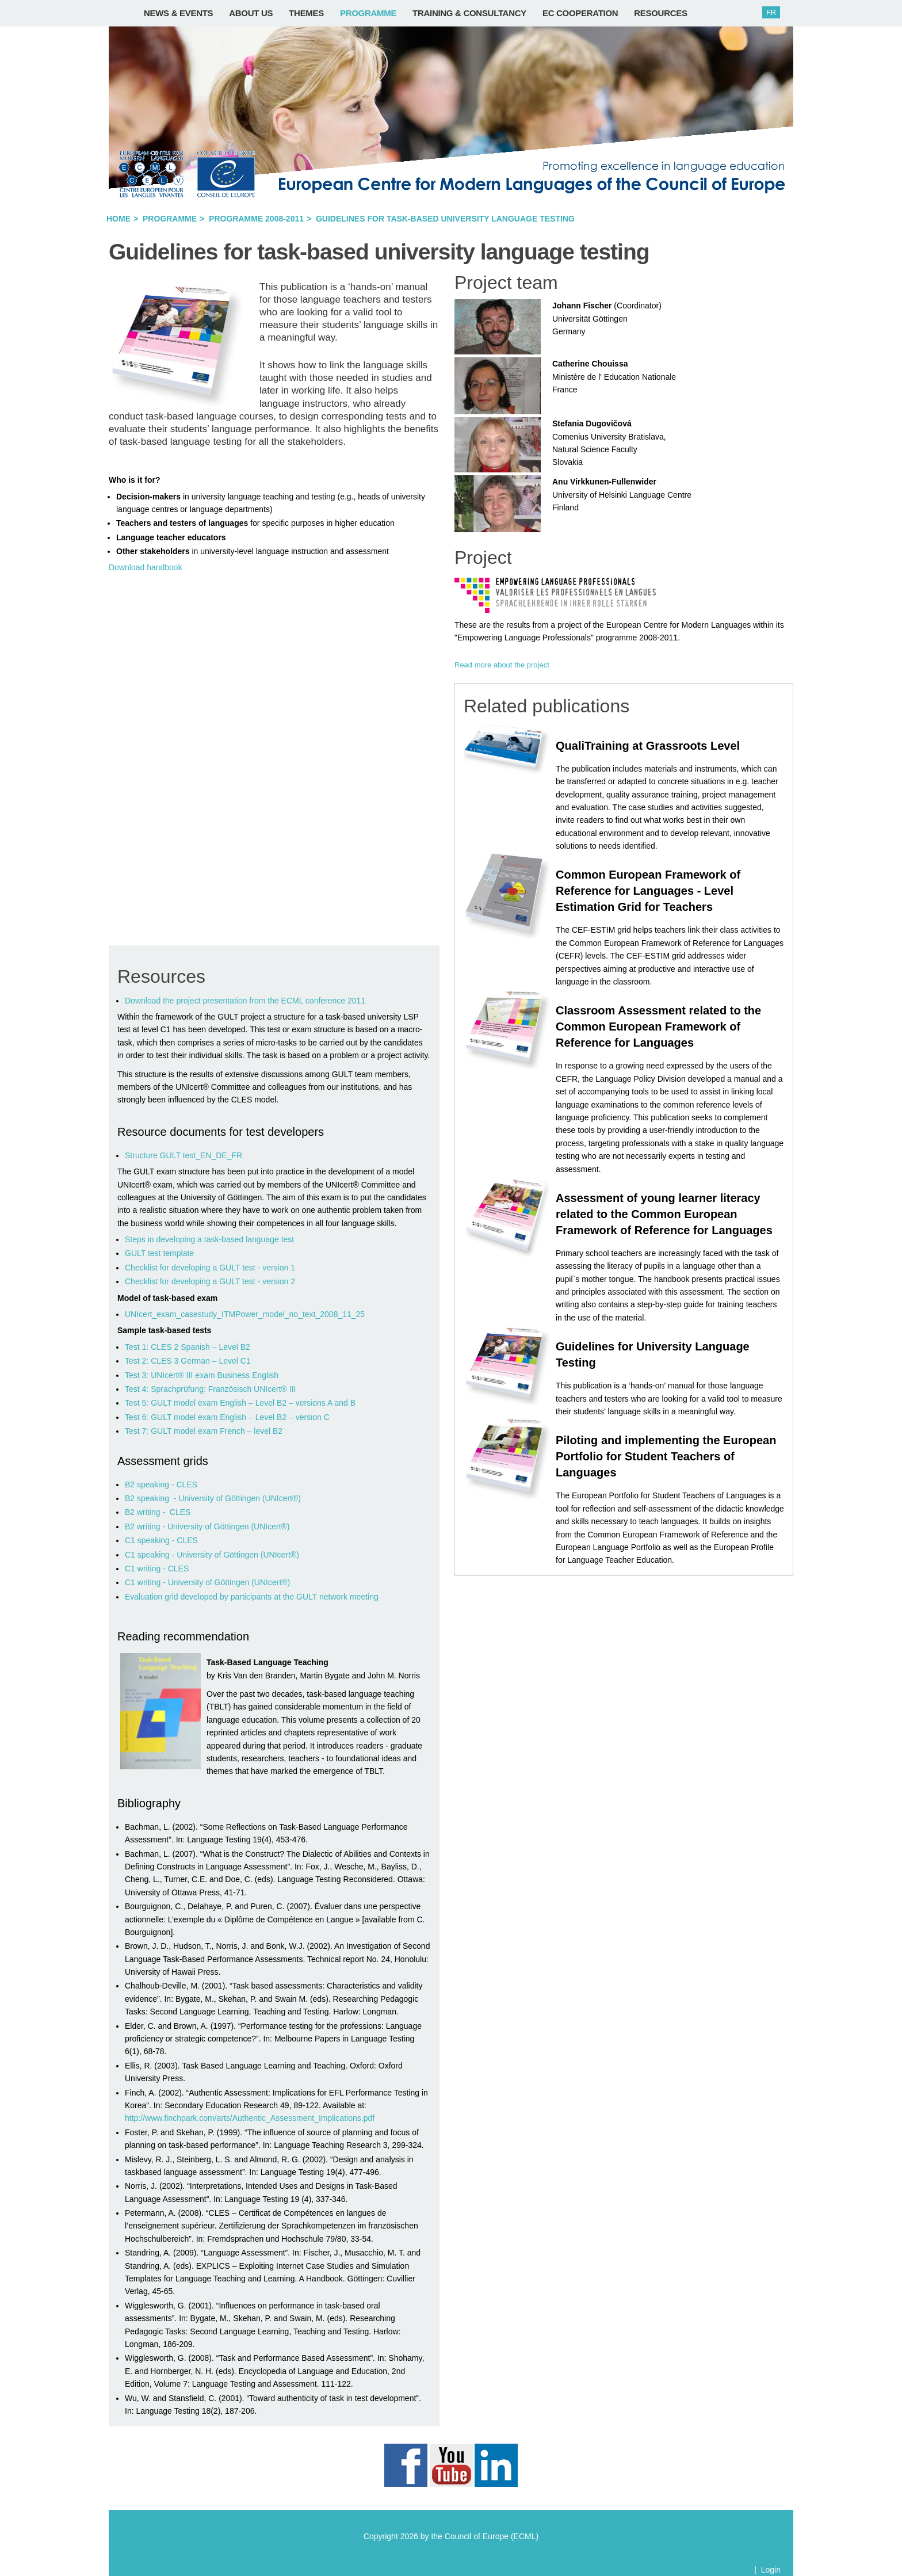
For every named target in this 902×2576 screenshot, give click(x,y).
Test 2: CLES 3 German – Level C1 (188, 1360)
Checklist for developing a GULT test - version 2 (210, 1281)
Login (771, 2569)
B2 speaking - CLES (161, 1484)
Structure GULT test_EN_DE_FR (183, 1155)
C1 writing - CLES (157, 1568)
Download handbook (145, 567)
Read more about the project (501, 665)
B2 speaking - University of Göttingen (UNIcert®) (213, 1498)
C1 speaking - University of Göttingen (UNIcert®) (212, 1554)
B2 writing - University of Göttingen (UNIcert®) (207, 1526)
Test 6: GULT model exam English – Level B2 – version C (227, 1417)
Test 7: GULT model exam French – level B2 (203, 1431)
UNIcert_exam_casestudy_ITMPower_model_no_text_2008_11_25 (245, 1314)
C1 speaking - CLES (161, 1540)
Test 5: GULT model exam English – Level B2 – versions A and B (240, 1402)
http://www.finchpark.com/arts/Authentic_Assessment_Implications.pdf (249, 2118)
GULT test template (159, 1253)
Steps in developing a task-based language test (209, 1239)
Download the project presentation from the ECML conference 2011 (245, 1000)
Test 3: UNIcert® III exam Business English (201, 1375)
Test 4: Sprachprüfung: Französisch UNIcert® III (210, 1389)
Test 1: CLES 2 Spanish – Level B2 (187, 1347)
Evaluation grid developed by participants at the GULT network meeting (253, 1596)
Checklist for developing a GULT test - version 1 (210, 1267)
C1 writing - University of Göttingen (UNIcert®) (207, 1582)
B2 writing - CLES (157, 1512)
